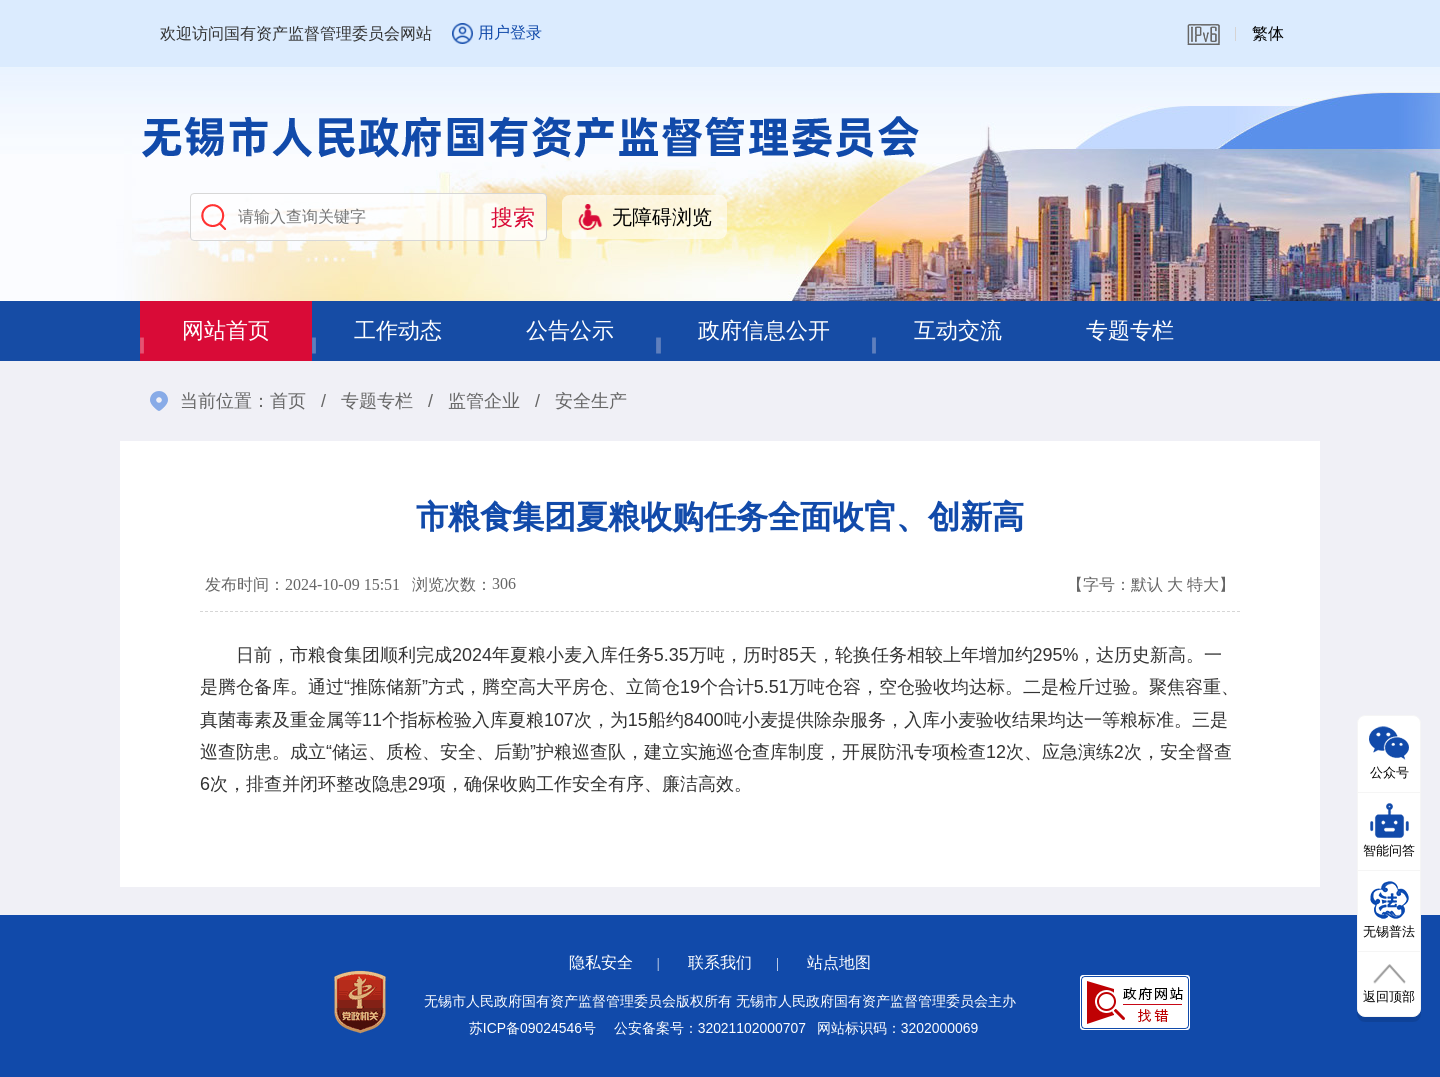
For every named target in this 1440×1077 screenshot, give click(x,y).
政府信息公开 (764, 330)
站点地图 (839, 962)
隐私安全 (601, 962)
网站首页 (226, 330)
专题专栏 (1130, 330)
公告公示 (570, 330)
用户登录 (510, 32)
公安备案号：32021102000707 (710, 1028)
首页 (288, 401)
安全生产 (591, 401)
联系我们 (720, 962)
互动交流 (958, 330)
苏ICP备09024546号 (532, 1028)
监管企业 (484, 401)
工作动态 (398, 330)
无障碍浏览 (662, 217)
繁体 (1268, 33)
